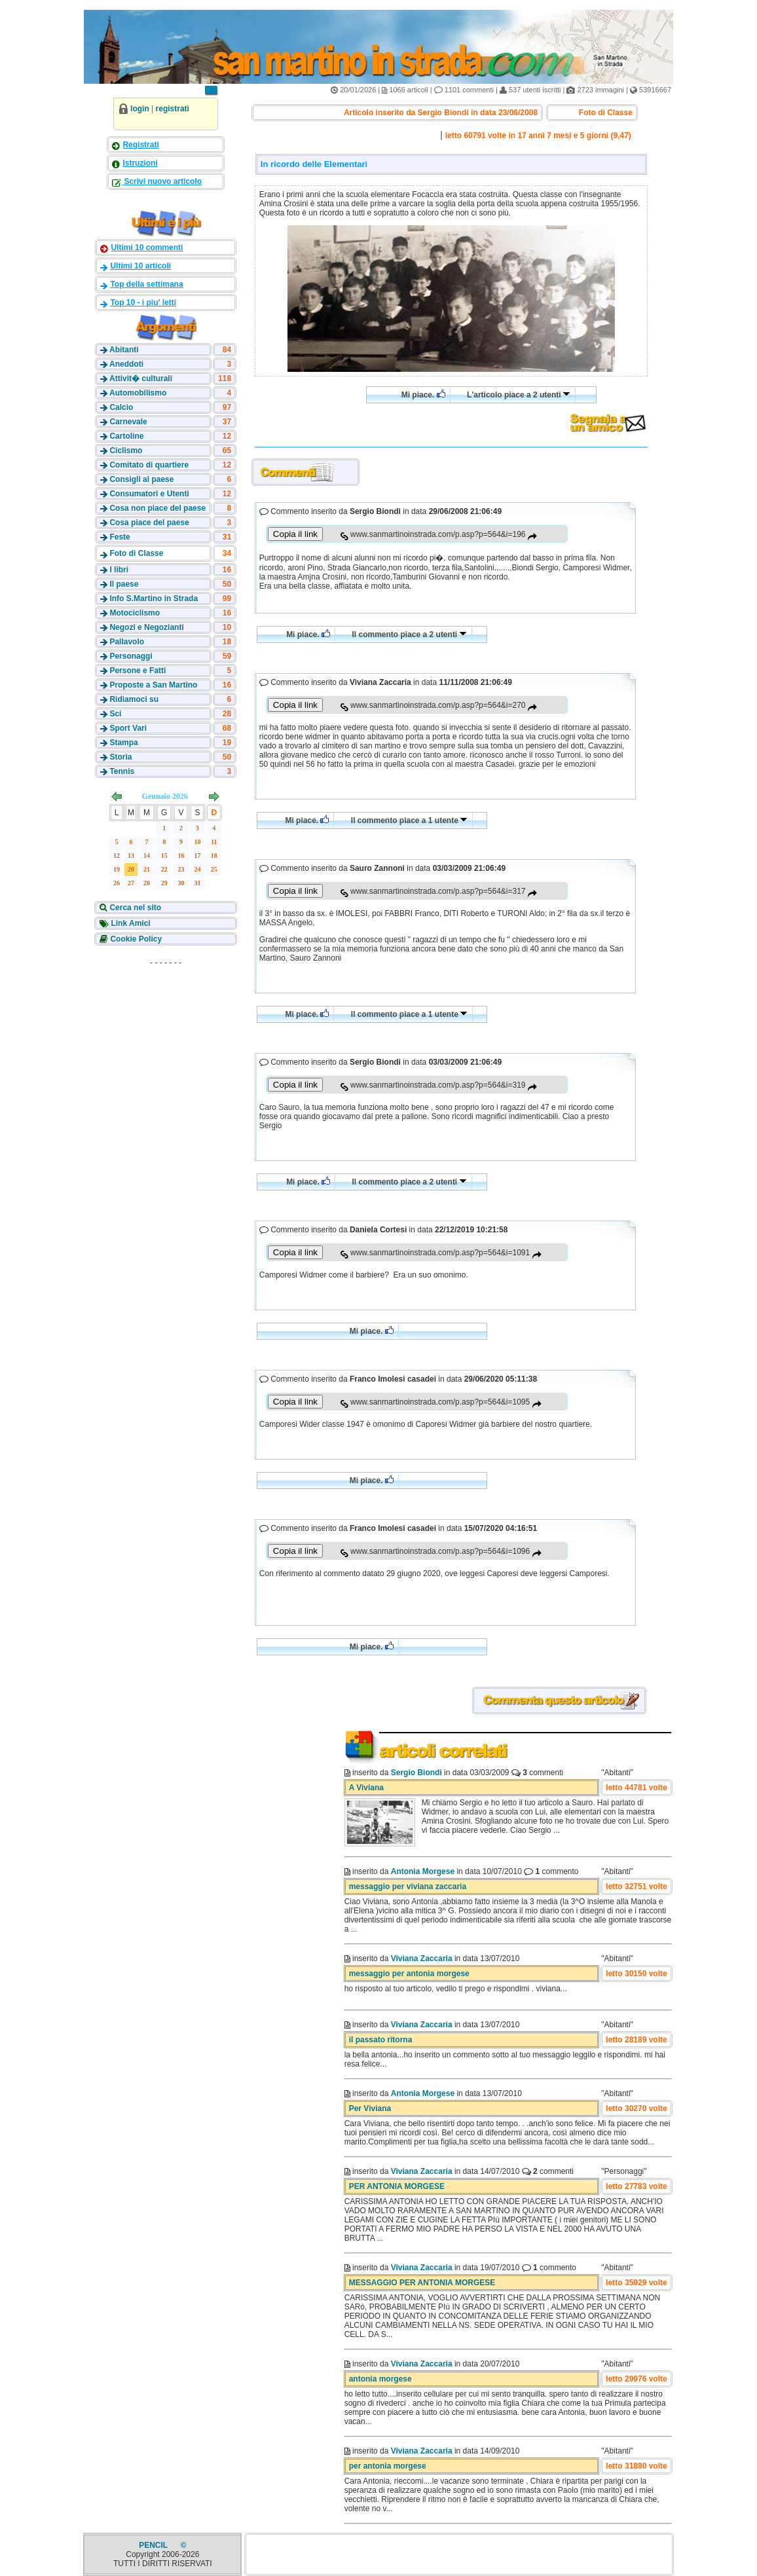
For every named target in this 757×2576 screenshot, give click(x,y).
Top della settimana (146, 284)
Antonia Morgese (422, 1871)
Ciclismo (125, 450)
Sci (115, 713)
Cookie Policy (135, 939)
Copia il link (295, 534)
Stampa (123, 742)
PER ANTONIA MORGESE (397, 2186)
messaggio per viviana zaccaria (407, 1886)
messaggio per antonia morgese (409, 1973)
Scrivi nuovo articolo (162, 181)
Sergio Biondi (416, 1772)
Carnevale (128, 421)
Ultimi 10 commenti (147, 247)
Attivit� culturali (140, 378)
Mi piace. (423, 394)
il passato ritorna (381, 2039)
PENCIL (154, 2545)
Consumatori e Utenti (149, 493)
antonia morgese (380, 2378)
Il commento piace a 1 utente (409, 820)
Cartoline (126, 436)
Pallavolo (126, 641)
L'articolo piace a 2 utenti (518, 394)
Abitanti (124, 349)
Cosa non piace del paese (157, 508)
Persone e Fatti (137, 670)
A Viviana (366, 1787)
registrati (172, 108)
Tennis (121, 771)
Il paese (123, 584)
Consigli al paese (141, 479)
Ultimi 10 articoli (140, 265)
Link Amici (130, 923)
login (139, 108)
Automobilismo (137, 392)
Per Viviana (370, 2108)
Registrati (140, 144)
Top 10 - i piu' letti (143, 302)
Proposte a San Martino (153, 685)
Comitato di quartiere (149, 464)
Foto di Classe (136, 553)
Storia (120, 757)
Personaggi (130, 656)
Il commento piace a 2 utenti (409, 634)
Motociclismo (134, 612)
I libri (118, 569)
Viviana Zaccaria (421, 1958)
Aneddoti (126, 364)
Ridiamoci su (133, 699)
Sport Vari (128, 728)
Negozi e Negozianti (146, 627)
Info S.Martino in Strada (153, 598)
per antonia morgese (387, 2466)
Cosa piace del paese (149, 522)
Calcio (121, 407)
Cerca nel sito (134, 907)
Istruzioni (139, 163)
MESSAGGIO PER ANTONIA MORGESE (422, 2282)
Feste (119, 537)
